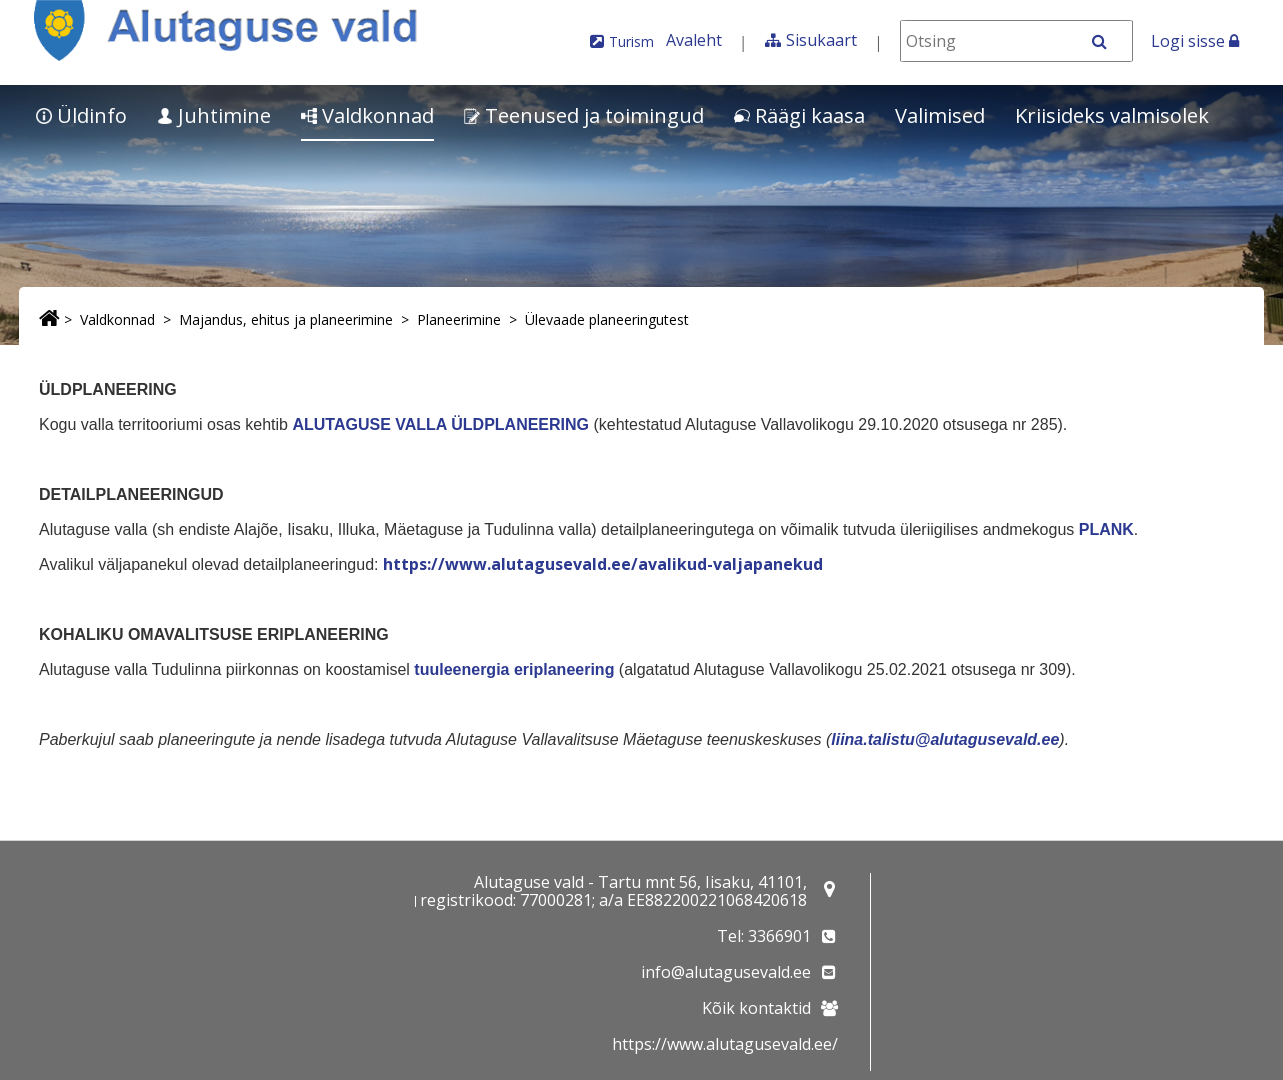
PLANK (1106, 529)
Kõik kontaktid (756, 1008)
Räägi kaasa (799, 115)
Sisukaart (821, 40)
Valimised (940, 115)
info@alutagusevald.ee (726, 972)
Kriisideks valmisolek (1112, 115)
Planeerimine (459, 319)
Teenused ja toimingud (584, 115)
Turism (631, 41)
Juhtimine (214, 115)
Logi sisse (1195, 41)
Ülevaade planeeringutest (607, 319)
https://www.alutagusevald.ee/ (725, 1044)
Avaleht (694, 40)
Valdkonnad (367, 115)
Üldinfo (81, 115)
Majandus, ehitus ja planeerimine (286, 319)
